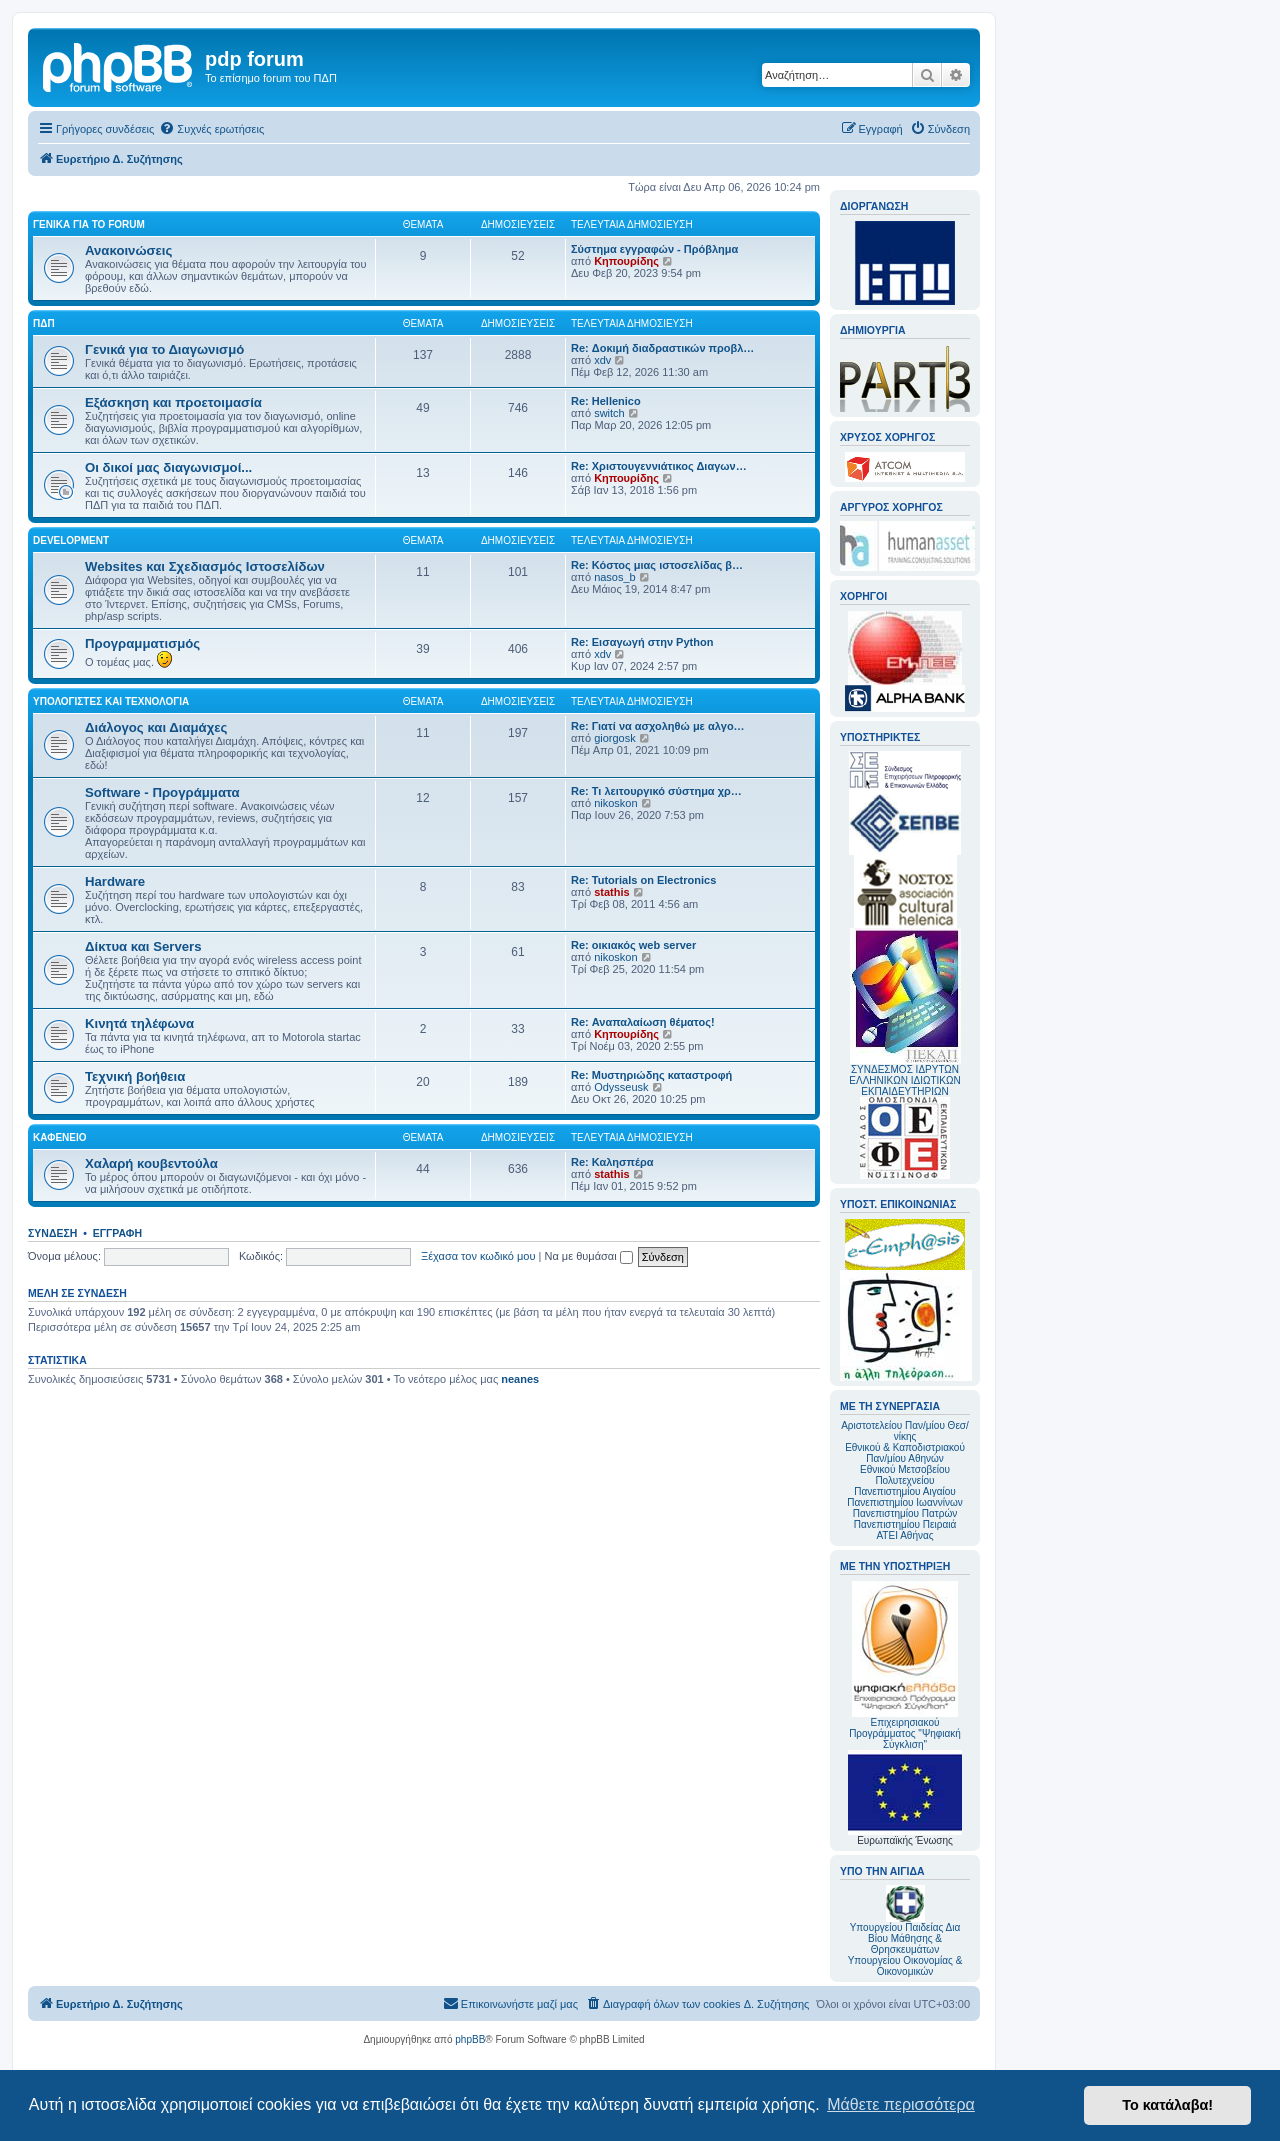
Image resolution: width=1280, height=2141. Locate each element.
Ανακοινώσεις (128, 250)
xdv (602, 360)
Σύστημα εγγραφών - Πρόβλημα (654, 249)
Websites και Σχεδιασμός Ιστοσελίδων (205, 566)
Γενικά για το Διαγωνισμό (164, 349)
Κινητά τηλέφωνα (139, 1023)
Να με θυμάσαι (589, 1256)
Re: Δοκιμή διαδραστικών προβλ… (662, 348)
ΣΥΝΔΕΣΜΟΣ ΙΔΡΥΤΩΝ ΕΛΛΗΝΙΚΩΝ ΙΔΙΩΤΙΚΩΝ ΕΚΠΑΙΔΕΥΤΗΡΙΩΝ (904, 1080)
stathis (611, 892)
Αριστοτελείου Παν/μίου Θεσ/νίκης (905, 1431)
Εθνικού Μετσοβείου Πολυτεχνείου (905, 1475)
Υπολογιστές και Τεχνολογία (111, 701)
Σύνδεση (52, 1233)
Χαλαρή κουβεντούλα (151, 1163)
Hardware (115, 881)
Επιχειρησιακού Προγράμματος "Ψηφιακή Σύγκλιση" (905, 1665)
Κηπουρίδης (626, 261)
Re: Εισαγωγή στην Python (642, 642)
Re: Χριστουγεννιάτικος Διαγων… (659, 466)
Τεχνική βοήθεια (135, 1076)
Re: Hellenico (606, 401)
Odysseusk (621, 1087)
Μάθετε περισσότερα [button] (901, 2104)
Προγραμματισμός (142, 643)
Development (71, 540)
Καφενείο (60, 1137)
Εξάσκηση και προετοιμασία (173, 402)
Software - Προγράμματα (162, 792)
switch (609, 413)
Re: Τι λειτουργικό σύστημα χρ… (656, 791)
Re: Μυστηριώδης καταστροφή (651, 1075)
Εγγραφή (117, 1233)
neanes (520, 1379)
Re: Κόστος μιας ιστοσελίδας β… (657, 565)
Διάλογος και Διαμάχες (156, 727)
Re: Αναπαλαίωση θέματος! (643, 1022)
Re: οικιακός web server (633, 945)
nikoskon (615, 803)
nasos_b (615, 577)
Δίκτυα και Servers (143, 946)
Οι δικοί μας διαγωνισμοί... (168, 467)
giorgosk (615, 738)
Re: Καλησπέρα (612, 1162)
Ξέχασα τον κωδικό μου (478, 1256)
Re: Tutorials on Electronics (643, 880)
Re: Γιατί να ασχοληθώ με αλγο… (658, 726)
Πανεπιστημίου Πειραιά (905, 1524)
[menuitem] (211, 129)
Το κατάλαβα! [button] (1167, 2105)
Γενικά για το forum (89, 224)
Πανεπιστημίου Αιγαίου (904, 1491)
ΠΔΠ (44, 323)
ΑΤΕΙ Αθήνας (904, 1535)
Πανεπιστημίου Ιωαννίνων (904, 1502)
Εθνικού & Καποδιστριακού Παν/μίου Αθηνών (905, 1453)
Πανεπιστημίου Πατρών (905, 1513)
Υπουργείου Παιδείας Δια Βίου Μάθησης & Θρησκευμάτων (905, 1938)
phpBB (470, 2039)
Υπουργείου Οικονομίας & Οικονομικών (905, 1966)
